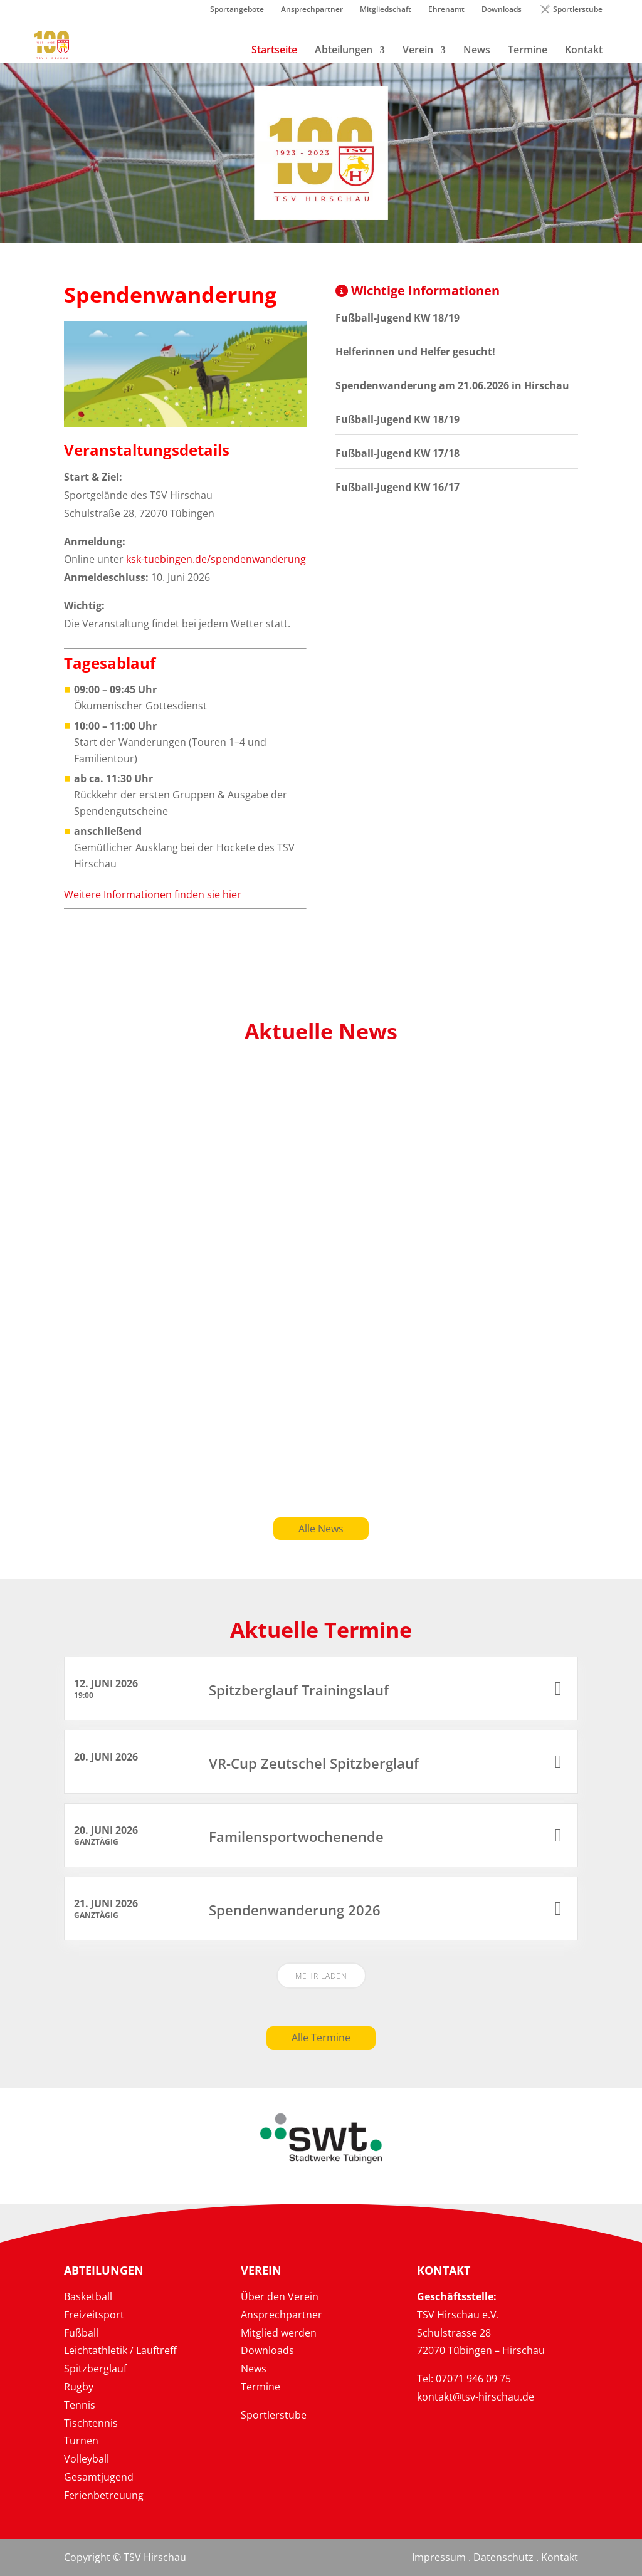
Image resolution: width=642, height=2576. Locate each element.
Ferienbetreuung (104, 2495)
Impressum (439, 2557)
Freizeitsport (94, 2315)
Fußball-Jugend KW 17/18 (397, 453)
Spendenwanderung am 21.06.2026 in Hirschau (452, 385)
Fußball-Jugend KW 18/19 (397, 318)
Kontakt (559, 2557)
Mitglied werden (279, 2333)
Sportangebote (237, 10)
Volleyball (86, 2459)
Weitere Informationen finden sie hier (152, 894)
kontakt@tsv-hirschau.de (475, 2397)
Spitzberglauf (95, 2368)
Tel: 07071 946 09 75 (464, 2378)
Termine (260, 2387)
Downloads (502, 10)
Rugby (78, 2387)
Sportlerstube (578, 10)
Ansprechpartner (312, 10)
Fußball (81, 2333)
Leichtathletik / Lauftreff (120, 2350)
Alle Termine (321, 2038)
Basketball (88, 2296)
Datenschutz (503, 2557)
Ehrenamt (446, 10)
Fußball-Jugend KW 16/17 (397, 487)
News (253, 2368)
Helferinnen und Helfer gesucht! (415, 352)
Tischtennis (91, 2423)
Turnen (81, 2441)
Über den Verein (279, 2296)
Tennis (79, 2405)
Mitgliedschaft (385, 10)
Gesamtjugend (99, 2477)
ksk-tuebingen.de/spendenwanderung (216, 559)
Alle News (321, 1529)
